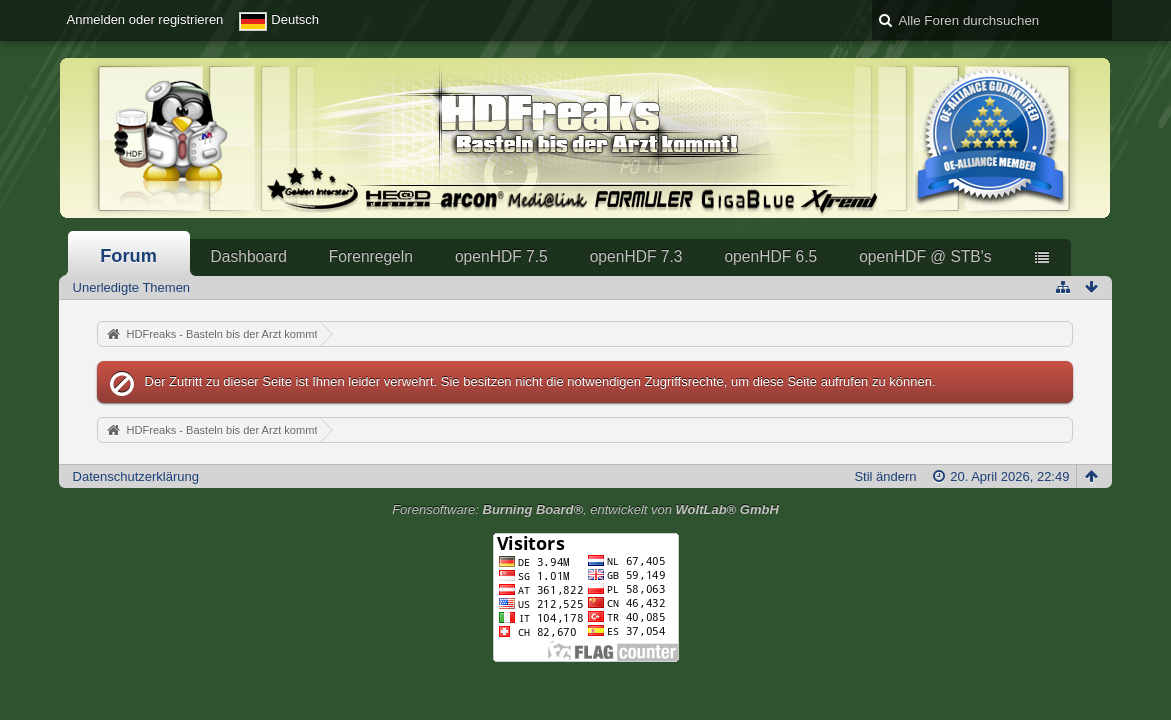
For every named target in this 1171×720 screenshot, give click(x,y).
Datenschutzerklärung (136, 476)
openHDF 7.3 (636, 256)
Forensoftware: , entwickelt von (585, 509)
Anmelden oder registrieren (145, 19)
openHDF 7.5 (501, 256)
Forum (128, 256)
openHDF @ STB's (925, 256)
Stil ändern (885, 476)
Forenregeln (371, 256)
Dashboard (249, 256)
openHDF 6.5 (770, 256)
